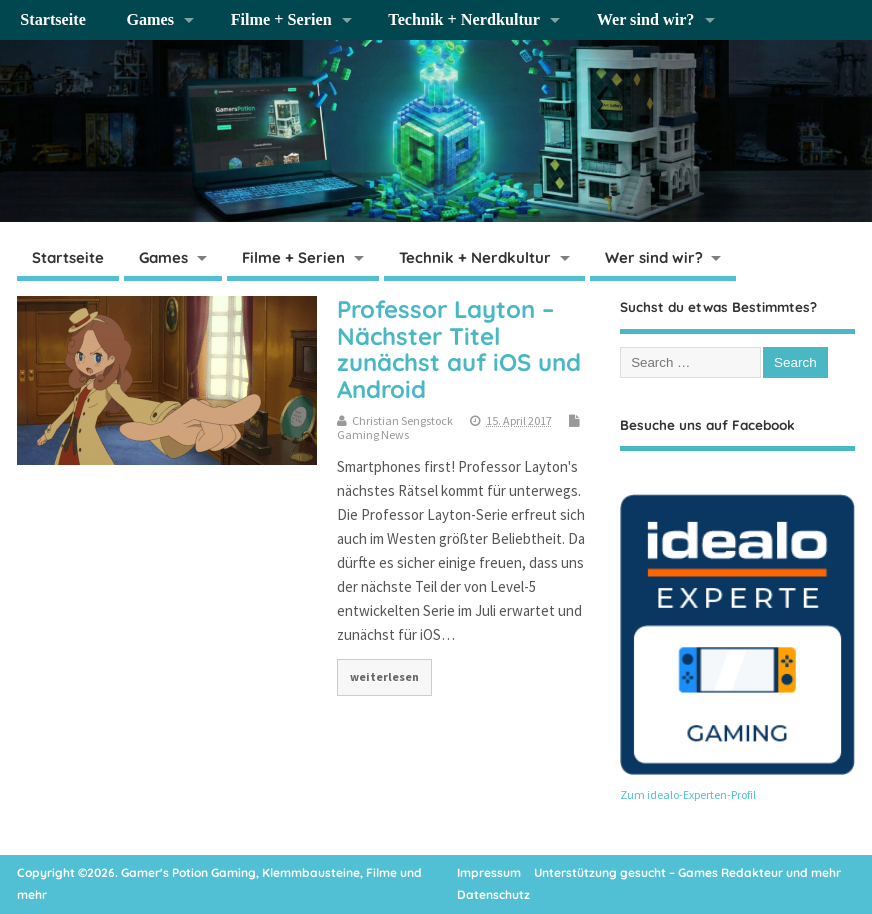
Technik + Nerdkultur (464, 20)
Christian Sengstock (402, 420)
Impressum (489, 872)
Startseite (53, 20)
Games (150, 20)
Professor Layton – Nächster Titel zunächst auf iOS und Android (459, 348)
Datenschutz (493, 894)
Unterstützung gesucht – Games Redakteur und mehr (687, 872)
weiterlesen (384, 676)
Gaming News (373, 434)
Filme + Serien (281, 20)
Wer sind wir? (646, 20)
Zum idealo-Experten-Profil (688, 794)
